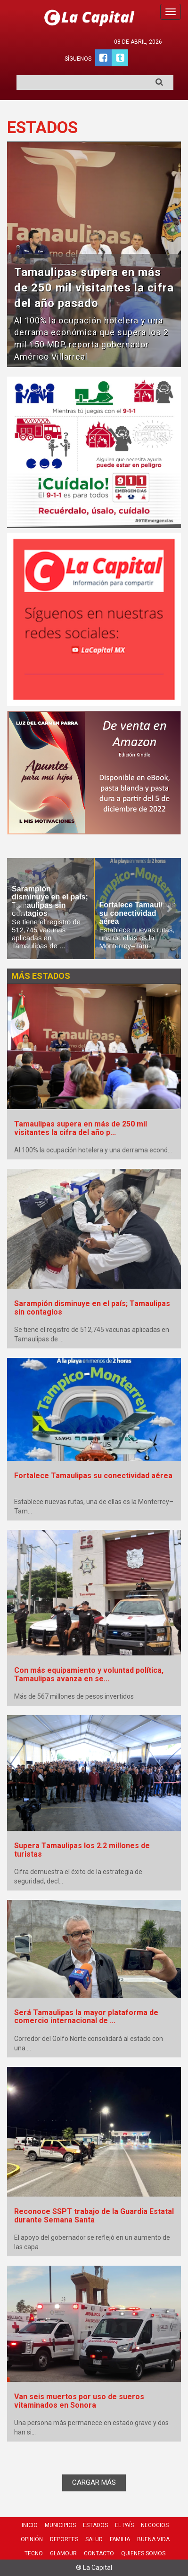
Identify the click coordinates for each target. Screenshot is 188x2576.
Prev (19, 908)
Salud (94, 2539)
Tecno (34, 2553)
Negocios (155, 2525)
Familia (120, 2539)
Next (168, 908)
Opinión (32, 2539)
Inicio (30, 2525)
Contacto (99, 2553)
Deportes (64, 2539)
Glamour (63, 2553)
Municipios (60, 2525)
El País (124, 2525)
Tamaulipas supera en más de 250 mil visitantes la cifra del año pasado (94, 288)
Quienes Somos (143, 2553)
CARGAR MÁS (94, 2482)
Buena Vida (153, 2539)
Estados (95, 2525)
